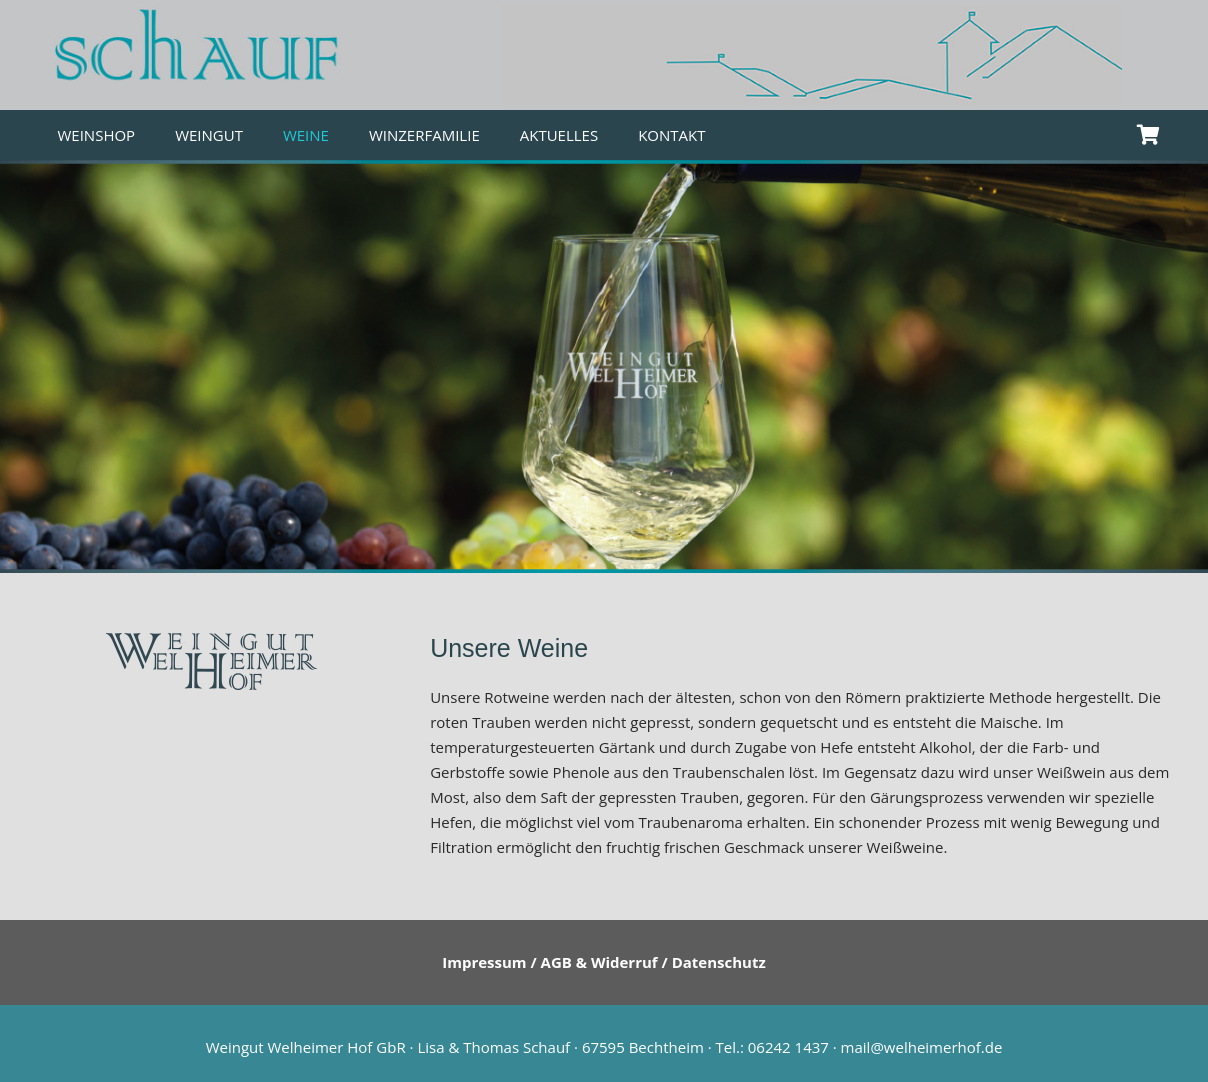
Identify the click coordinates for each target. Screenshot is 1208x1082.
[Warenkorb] (1149, 135)
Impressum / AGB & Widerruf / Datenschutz (604, 962)
